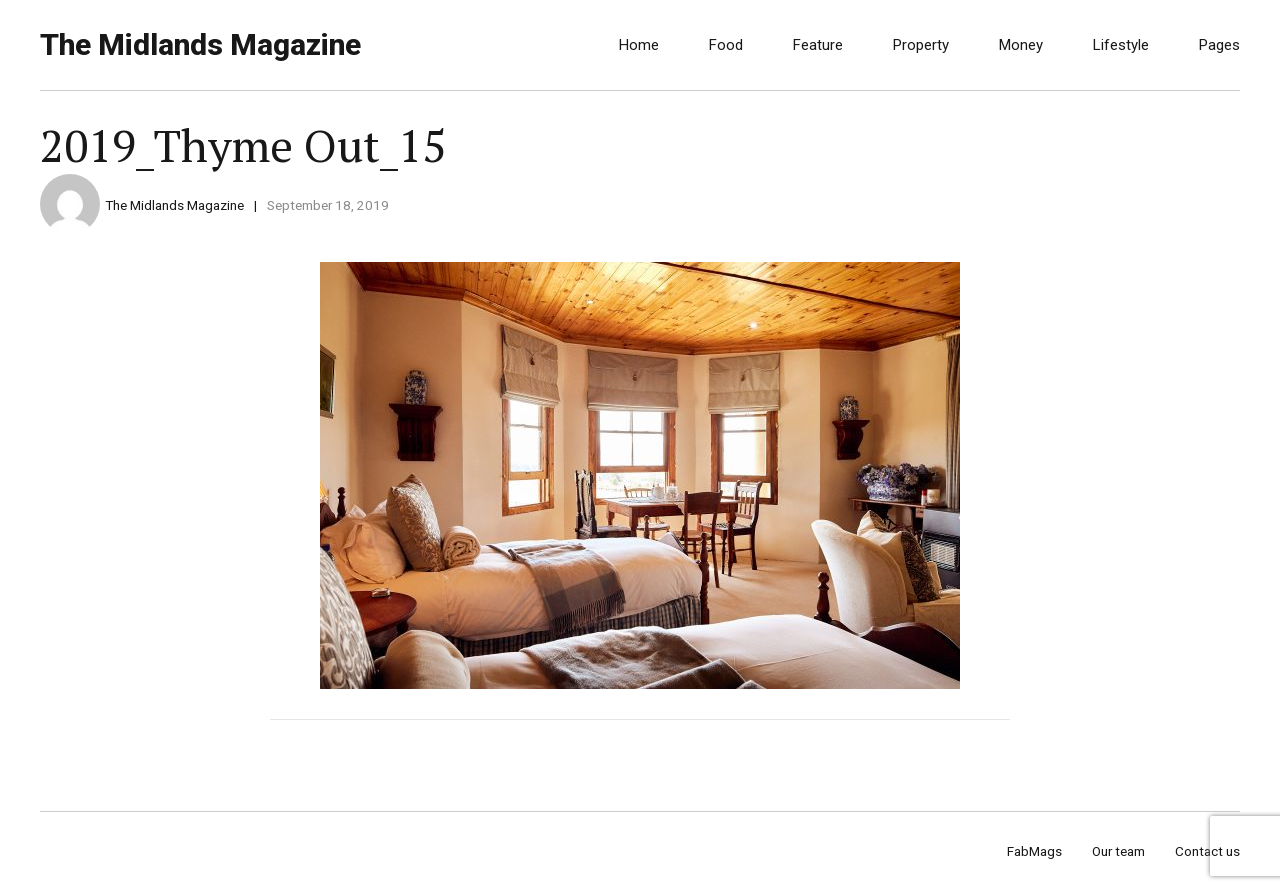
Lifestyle (1121, 45)
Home (639, 45)
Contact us (1207, 851)
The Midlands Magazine (200, 44)
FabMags (1034, 851)
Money (1021, 45)
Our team (1118, 851)
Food (726, 45)
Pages (1219, 45)
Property (921, 45)
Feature (818, 45)
